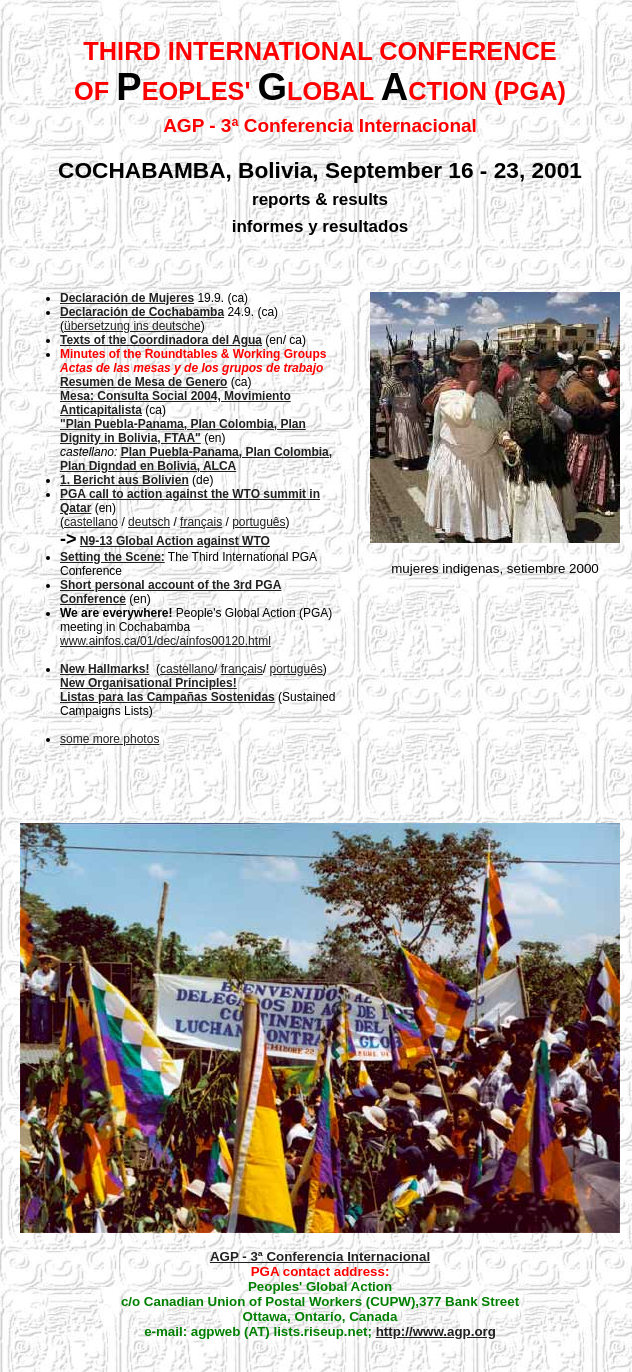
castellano (91, 522)
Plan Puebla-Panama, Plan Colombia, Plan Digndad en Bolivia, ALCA (196, 459)
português (258, 522)
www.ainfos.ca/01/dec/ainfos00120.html (165, 641)
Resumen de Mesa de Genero (143, 382)
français (201, 522)
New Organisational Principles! (148, 683)
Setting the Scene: (112, 557)
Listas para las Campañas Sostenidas (167, 697)
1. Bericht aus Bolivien (124, 480)
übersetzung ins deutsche (132, 326)
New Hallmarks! (104, 669)
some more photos (109, 739)
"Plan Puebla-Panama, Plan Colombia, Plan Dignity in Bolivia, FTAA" (183, 431)
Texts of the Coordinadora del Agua (161, 340)
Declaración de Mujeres (127, 298)
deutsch (149, 522)
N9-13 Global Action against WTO (175, 541)
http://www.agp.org (436, 1331)
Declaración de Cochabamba (142, 312)
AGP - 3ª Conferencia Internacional (320, 1256)
